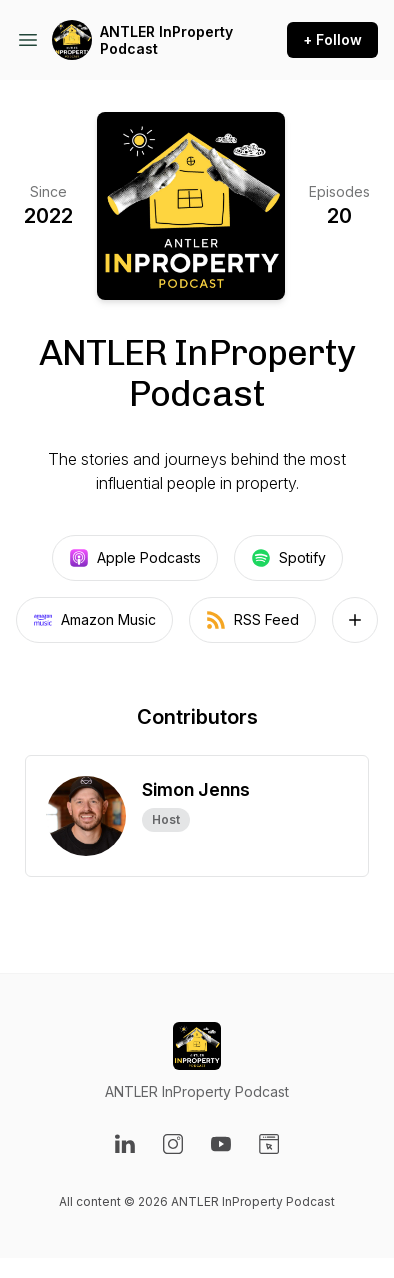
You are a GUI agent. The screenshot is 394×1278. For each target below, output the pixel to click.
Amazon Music (94, 620)
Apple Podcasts (135, 558)
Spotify (288, 558)
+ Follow (332, 39)
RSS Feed (252, 620)
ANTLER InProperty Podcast (166, 40)
